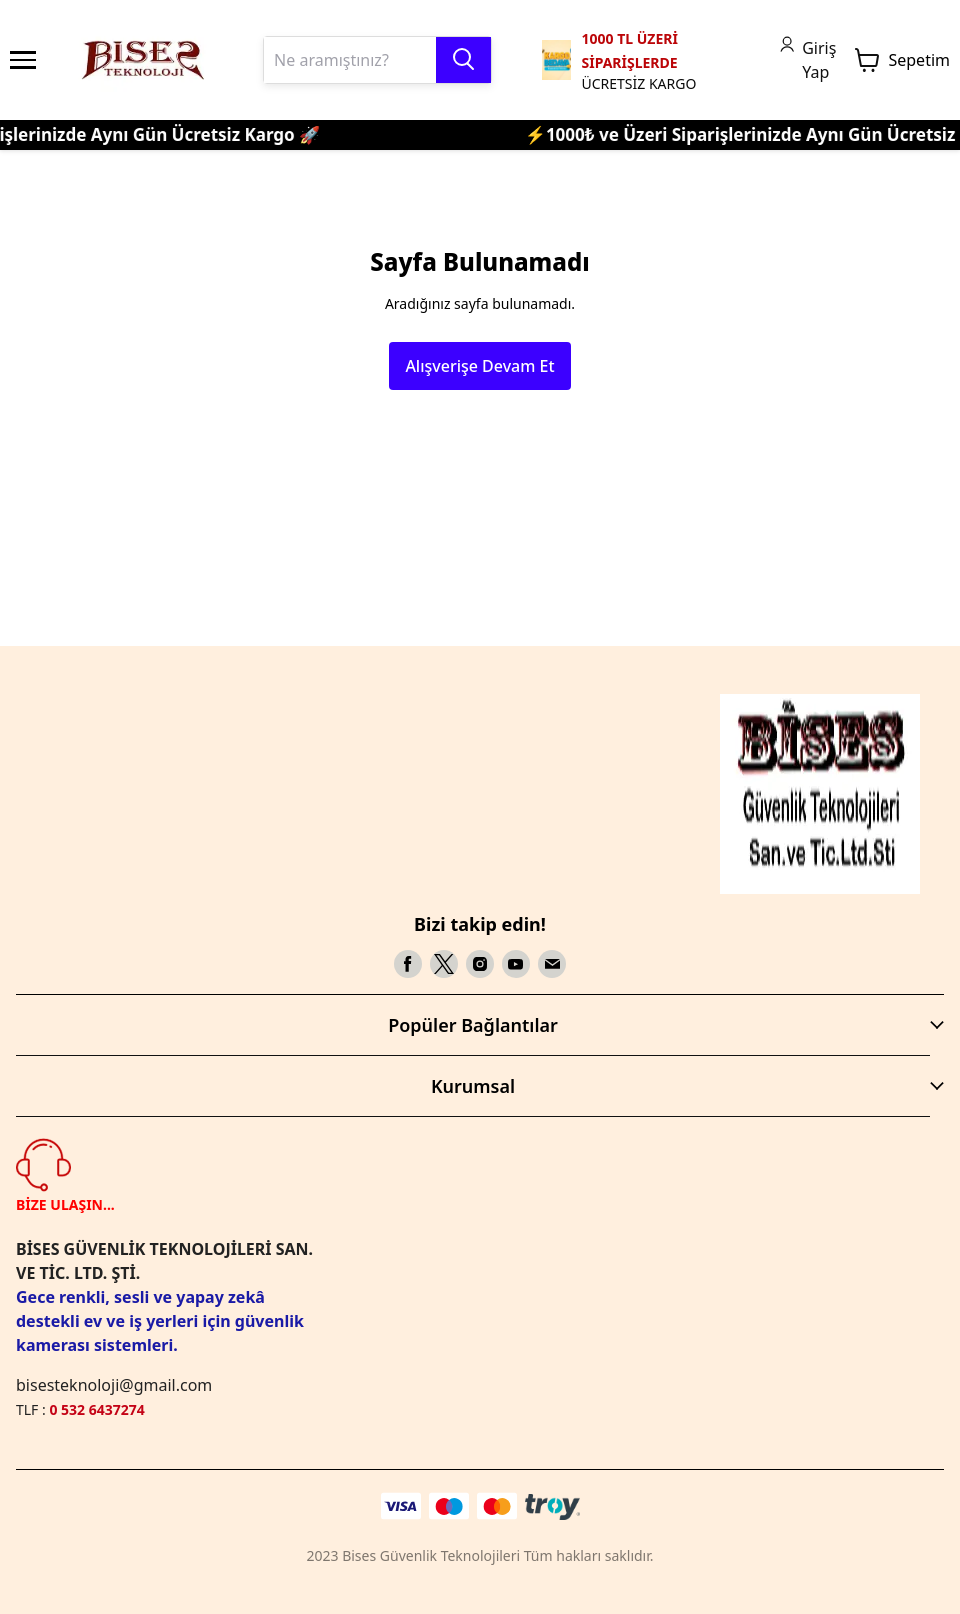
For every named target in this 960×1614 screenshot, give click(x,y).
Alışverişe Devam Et (479, 366)
